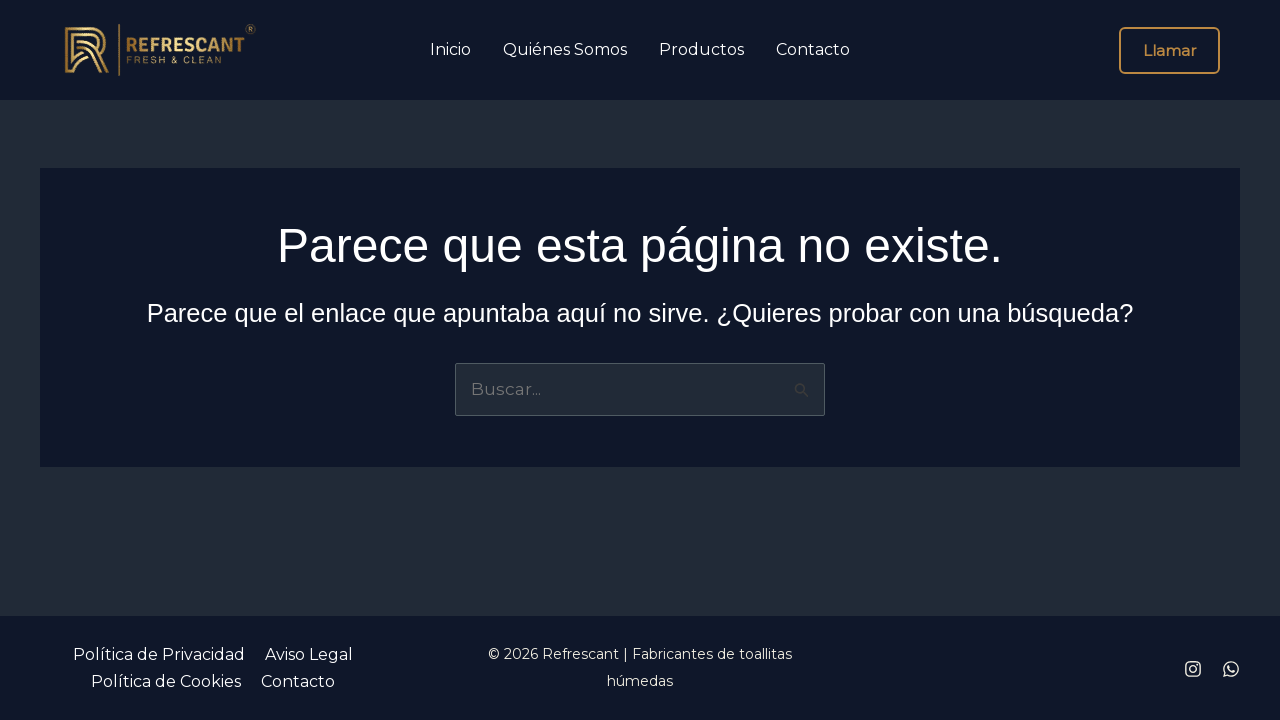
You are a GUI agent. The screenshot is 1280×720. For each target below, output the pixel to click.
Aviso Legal (309, 654)
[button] (1169, 50)
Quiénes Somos (565, 50)
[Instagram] (1193, 669)
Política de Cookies (166, 681)
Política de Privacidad (159, 654)
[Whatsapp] (1231, 669)
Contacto (813, 50)
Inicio (450, 50)
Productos (701, 50)
